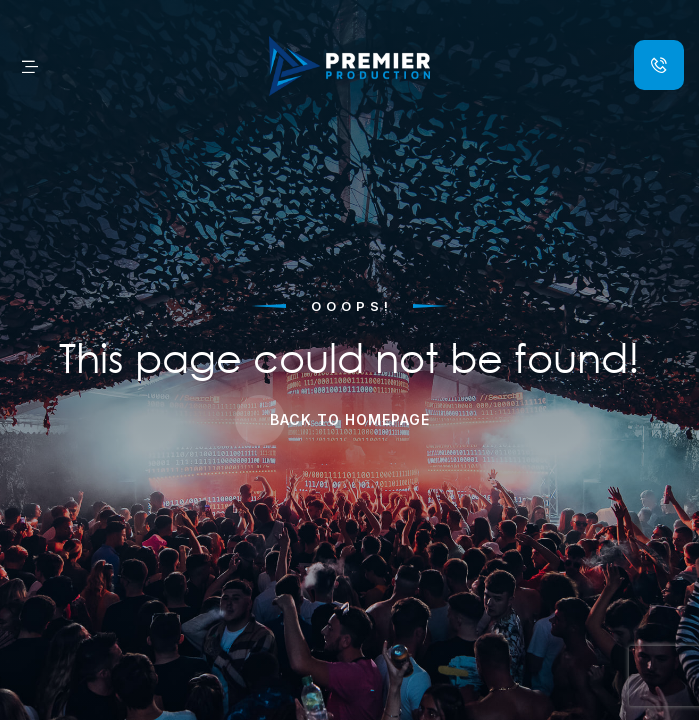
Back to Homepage (350, 419)
